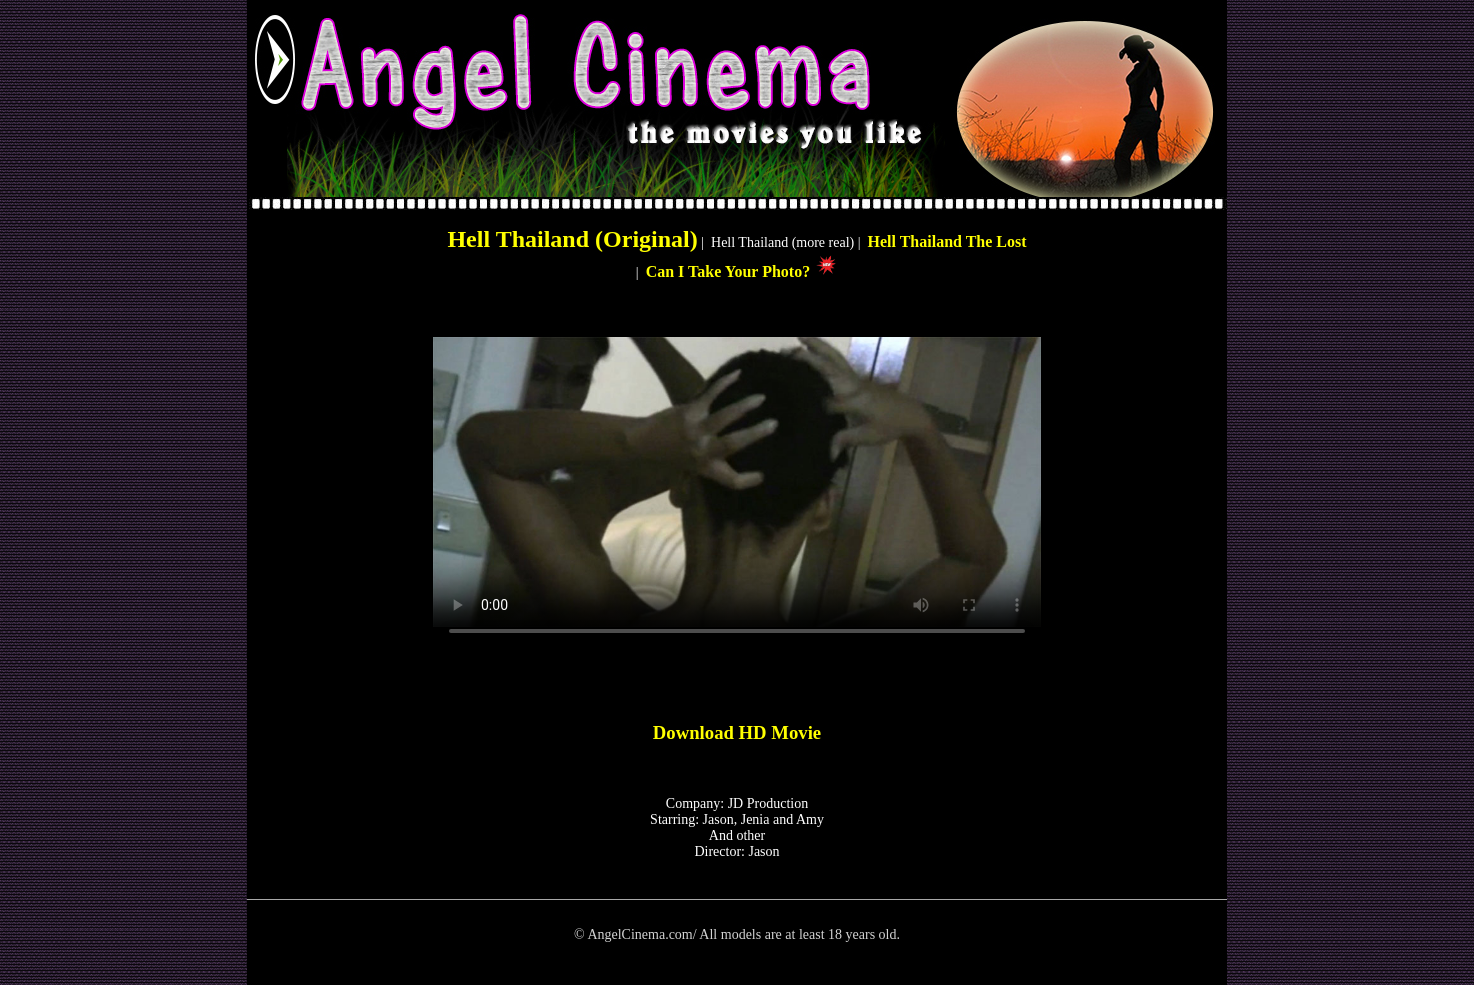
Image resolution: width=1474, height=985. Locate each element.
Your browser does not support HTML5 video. (737, 482)
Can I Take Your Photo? (730, 271)
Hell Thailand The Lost (947, 241)
